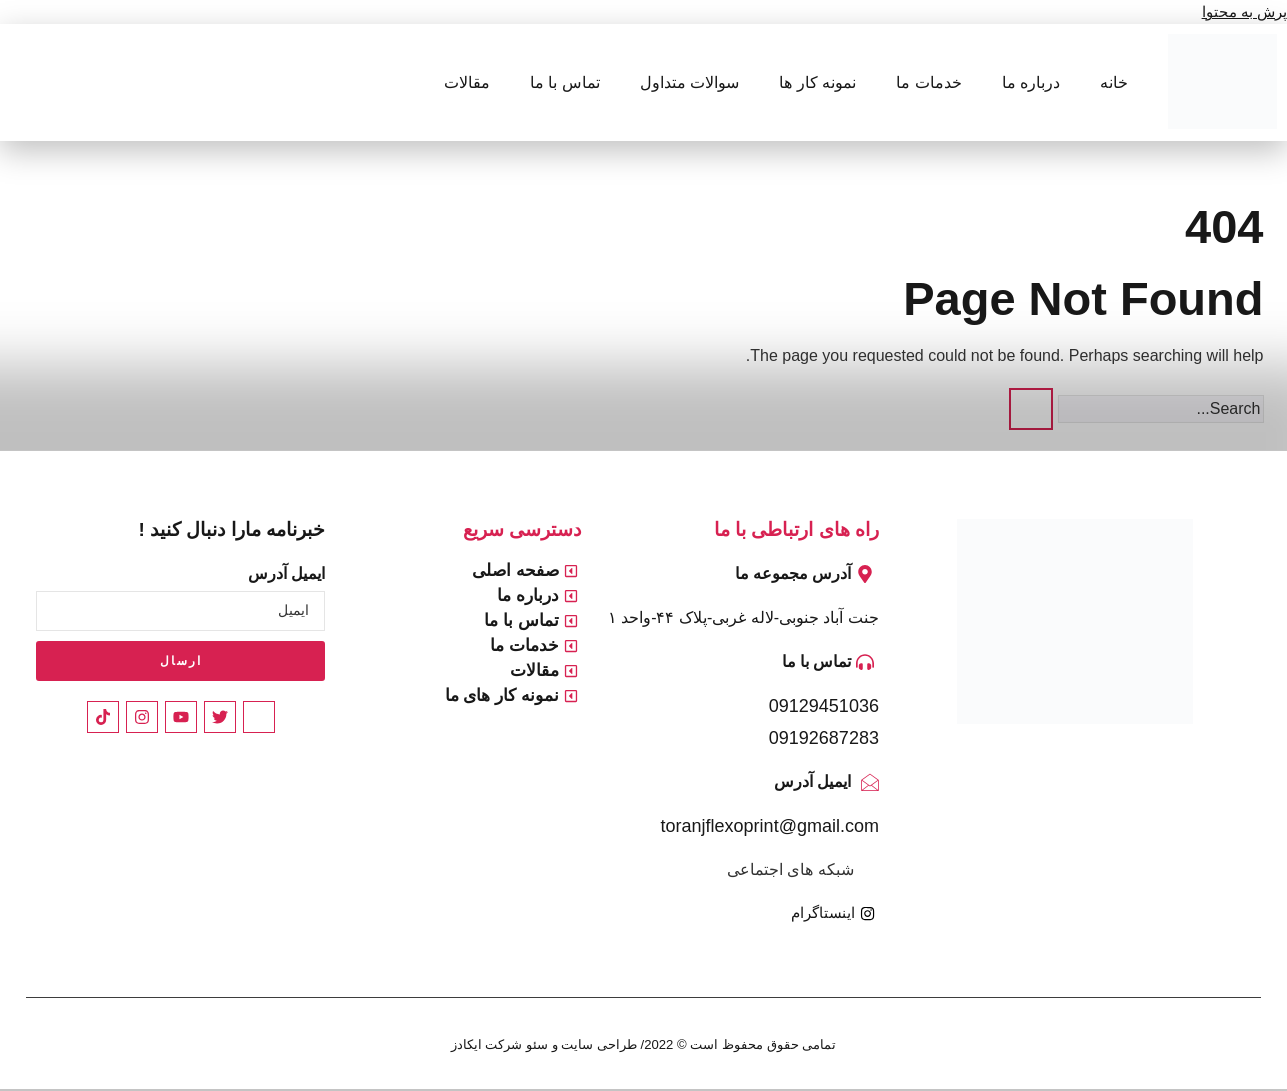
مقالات (467, 82)
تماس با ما (565, 82)
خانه (1114, 82)
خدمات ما (928, 82)
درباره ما (1031, 82)
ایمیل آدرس (286, 573)
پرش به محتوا (1241, 11)
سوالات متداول (689, 82)
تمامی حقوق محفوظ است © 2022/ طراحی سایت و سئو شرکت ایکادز (643, 1045)
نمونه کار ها (817, 82)
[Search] (1031, 409)
